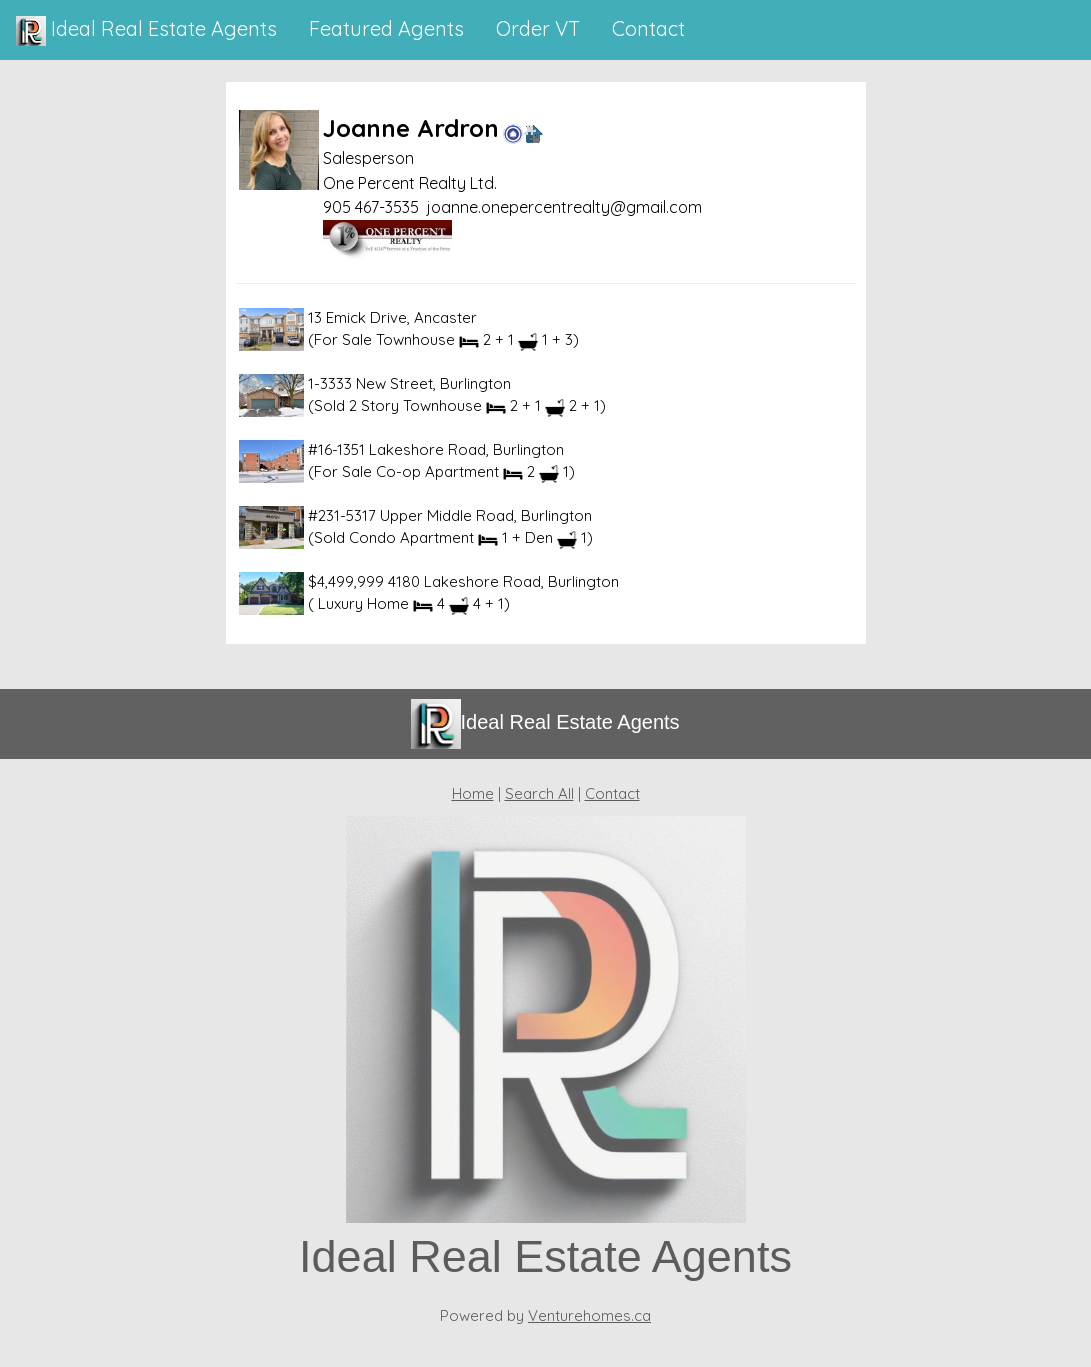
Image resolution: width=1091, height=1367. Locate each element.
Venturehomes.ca (589, 1315)
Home (473, 793)
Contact (612, 793)
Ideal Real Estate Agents (146, 31)
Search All (539, 793)
